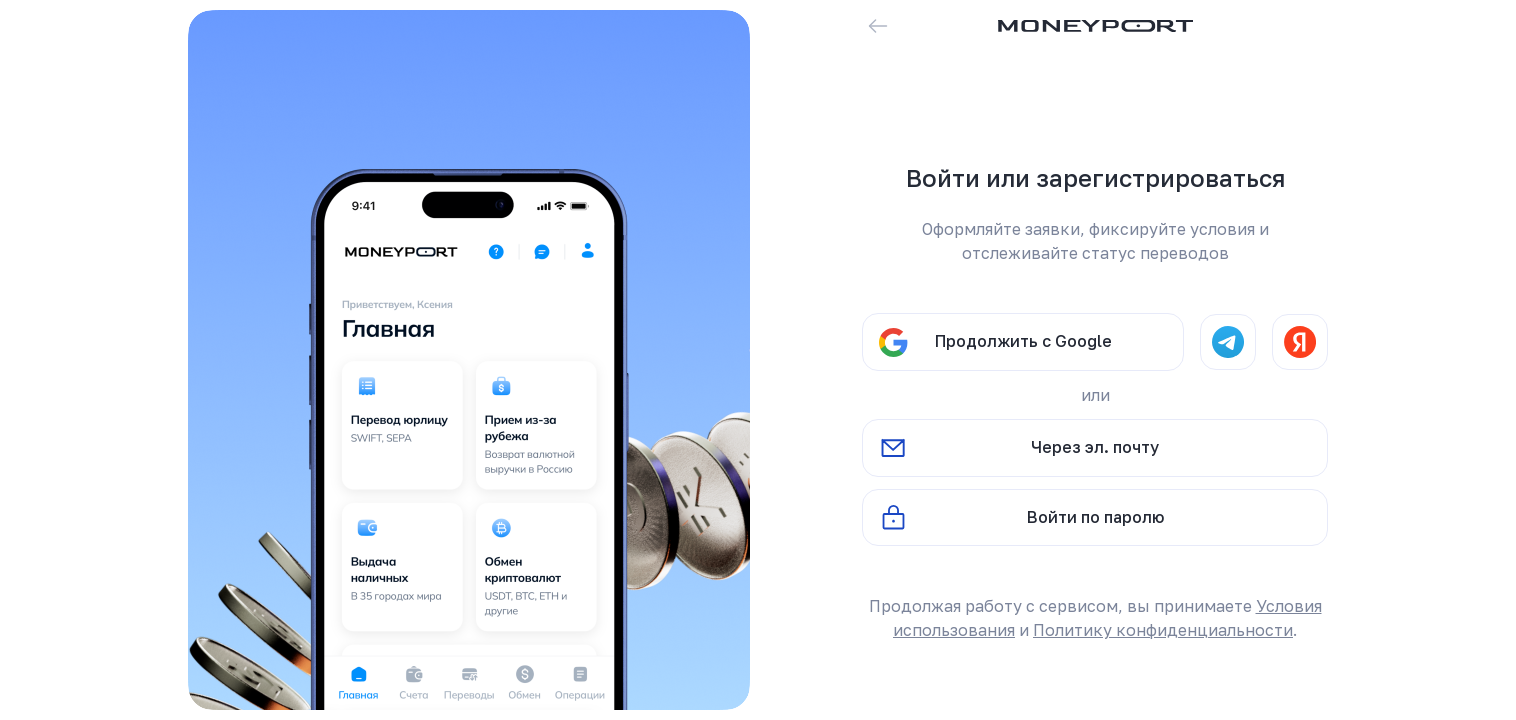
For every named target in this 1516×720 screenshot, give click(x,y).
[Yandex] (1300, 342)
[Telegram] (1228, 342)
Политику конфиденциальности (1163, 630)
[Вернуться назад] (878, 26)
